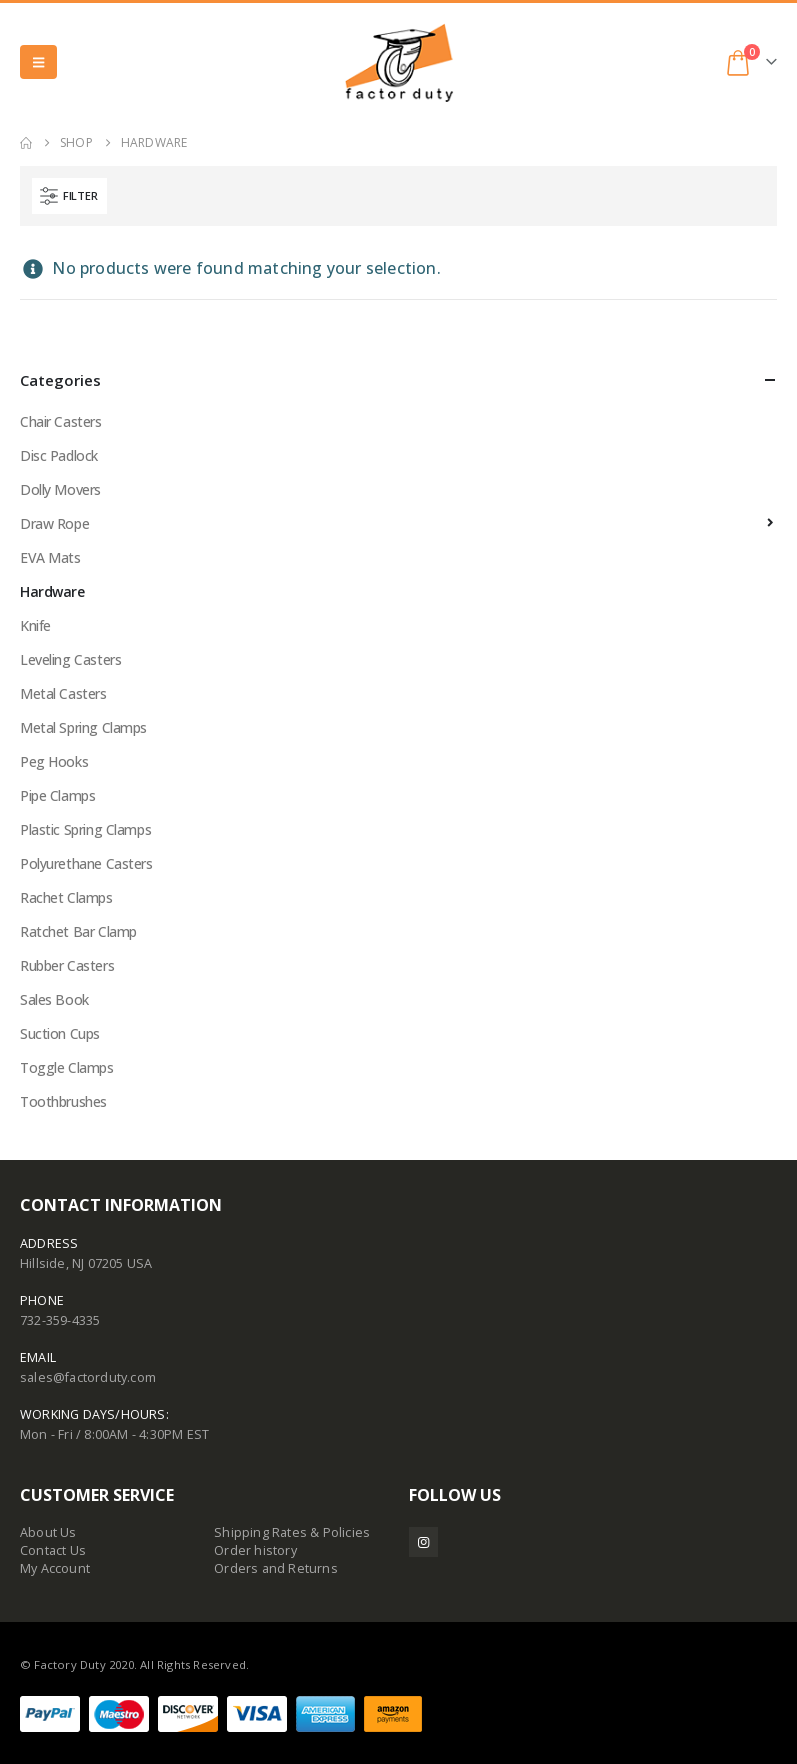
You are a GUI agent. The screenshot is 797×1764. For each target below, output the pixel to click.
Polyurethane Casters (86, 863)
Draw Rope (54, 523)
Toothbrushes (63, 1101)
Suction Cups (60, 1033)
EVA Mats (50, 557)
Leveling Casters (70, 659)
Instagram (423, 1541)
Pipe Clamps (57, 795)
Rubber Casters (67, 965)
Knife (35, 625)
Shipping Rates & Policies (292, 1532)
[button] (38, 62)
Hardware (52, 591)
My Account (55, 1568)
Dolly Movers (60, 489)
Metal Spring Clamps (83, 727)
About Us (48, 1532)
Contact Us (53, 1550)
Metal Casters (63, 693)
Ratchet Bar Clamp (78, 931)
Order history (255, 1550)
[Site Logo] (399, 62)
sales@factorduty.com (88, 1377)
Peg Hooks (54, 761)
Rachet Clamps (66, 897)
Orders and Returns (276, 1568)
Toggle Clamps (67, 1067)
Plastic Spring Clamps (85, 829)
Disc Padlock (59, 455)
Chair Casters (61, 421)
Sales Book (54, 999)
